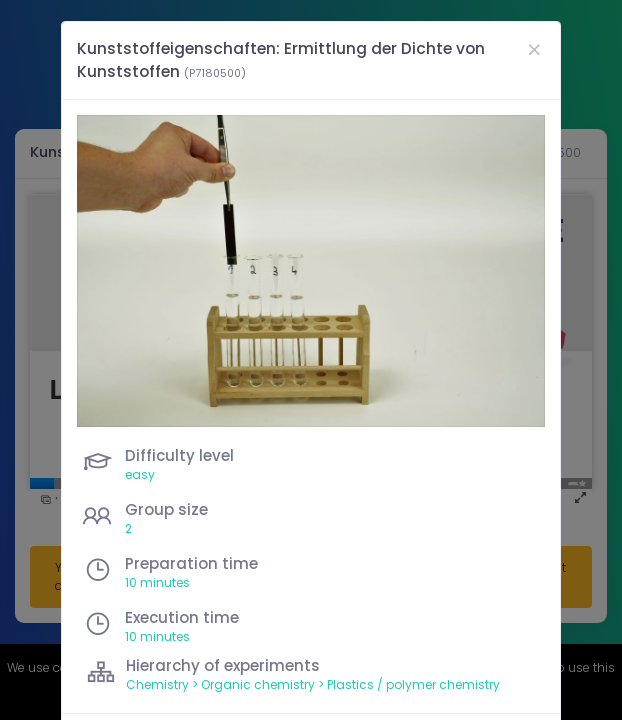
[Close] (534, 49)
